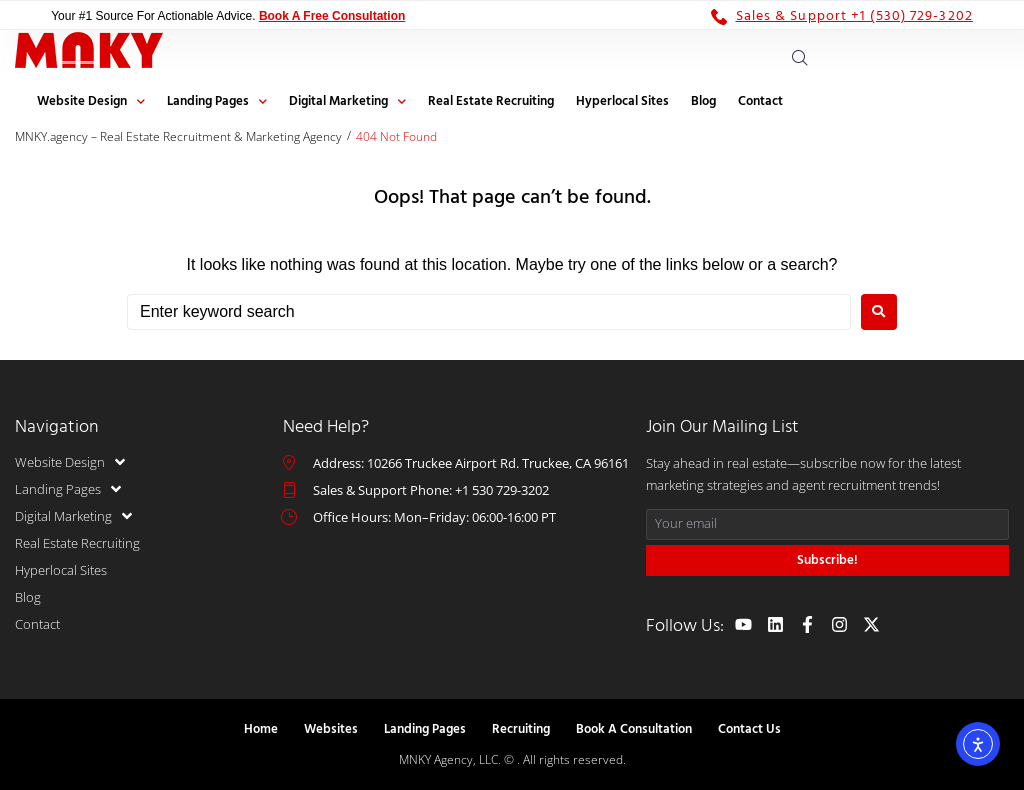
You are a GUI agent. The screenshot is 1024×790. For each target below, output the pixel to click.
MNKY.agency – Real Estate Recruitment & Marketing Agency (178, 136)
